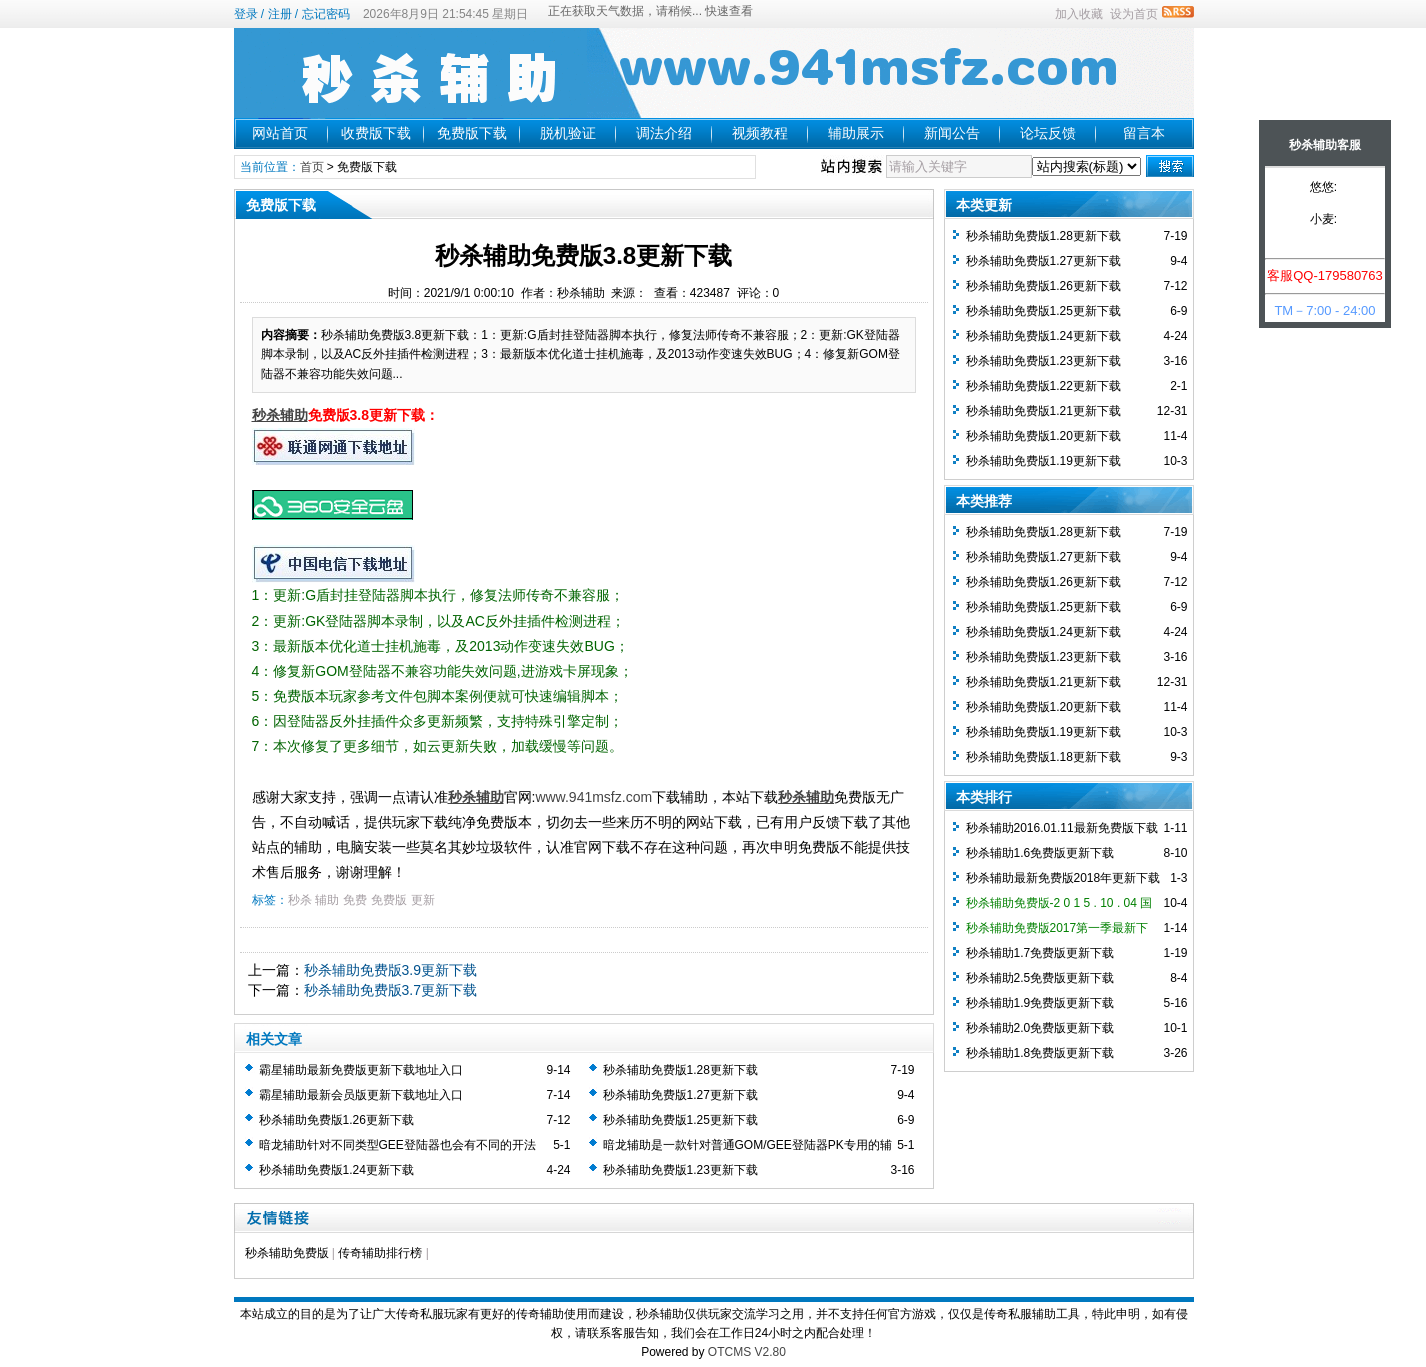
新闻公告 (952, 133)
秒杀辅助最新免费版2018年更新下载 (1063, 878)
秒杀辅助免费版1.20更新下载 (1043, 436)
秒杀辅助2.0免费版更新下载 (1040, 1028)
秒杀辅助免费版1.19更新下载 (1043, 461)
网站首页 (280, 133)
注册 (280, 14)
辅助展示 (856, 133)
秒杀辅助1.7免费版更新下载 (1040, 953)
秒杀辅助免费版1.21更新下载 (1043, 411)
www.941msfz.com (593, 797)
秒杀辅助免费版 (287, 1253)
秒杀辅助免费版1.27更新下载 (680, 1095)
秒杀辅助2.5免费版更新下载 (1040, 978)
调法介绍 (664, 133)
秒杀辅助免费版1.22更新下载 (1043, 386)
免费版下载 (472, 133)
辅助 (327, 900)
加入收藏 (1079, 14)
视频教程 (760, 133)
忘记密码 (326, 14)
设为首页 (1134, 14)
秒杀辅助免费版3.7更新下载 (390, 990)
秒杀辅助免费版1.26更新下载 (336, 1120)
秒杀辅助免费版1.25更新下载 (680, 1120)
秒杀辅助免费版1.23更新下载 (680, 1170)
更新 (423, 900)
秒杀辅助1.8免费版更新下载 (1040, 1053)
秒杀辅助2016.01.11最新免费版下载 (1062, 828)
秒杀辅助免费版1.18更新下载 (1043, 757)
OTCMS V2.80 (747, 1352)
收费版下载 (376, 133)
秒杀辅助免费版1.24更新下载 (336, 1170)
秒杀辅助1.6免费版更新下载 (1040, 853)
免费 (355, 900)
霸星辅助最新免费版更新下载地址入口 (361, 1070)
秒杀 (300, 900)
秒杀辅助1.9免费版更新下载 (1040, 1003)
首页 (312, 167)
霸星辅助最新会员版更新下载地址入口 (361, 1095)
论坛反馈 (1048, 133)
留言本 (1144, 133)
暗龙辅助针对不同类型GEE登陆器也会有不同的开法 (397, 1145)
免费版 (389, 900)
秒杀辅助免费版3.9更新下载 (390, 970)
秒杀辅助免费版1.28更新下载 (680, 1070)
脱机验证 (568, 133)
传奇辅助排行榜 (380, 1253)
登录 (246, 14)
